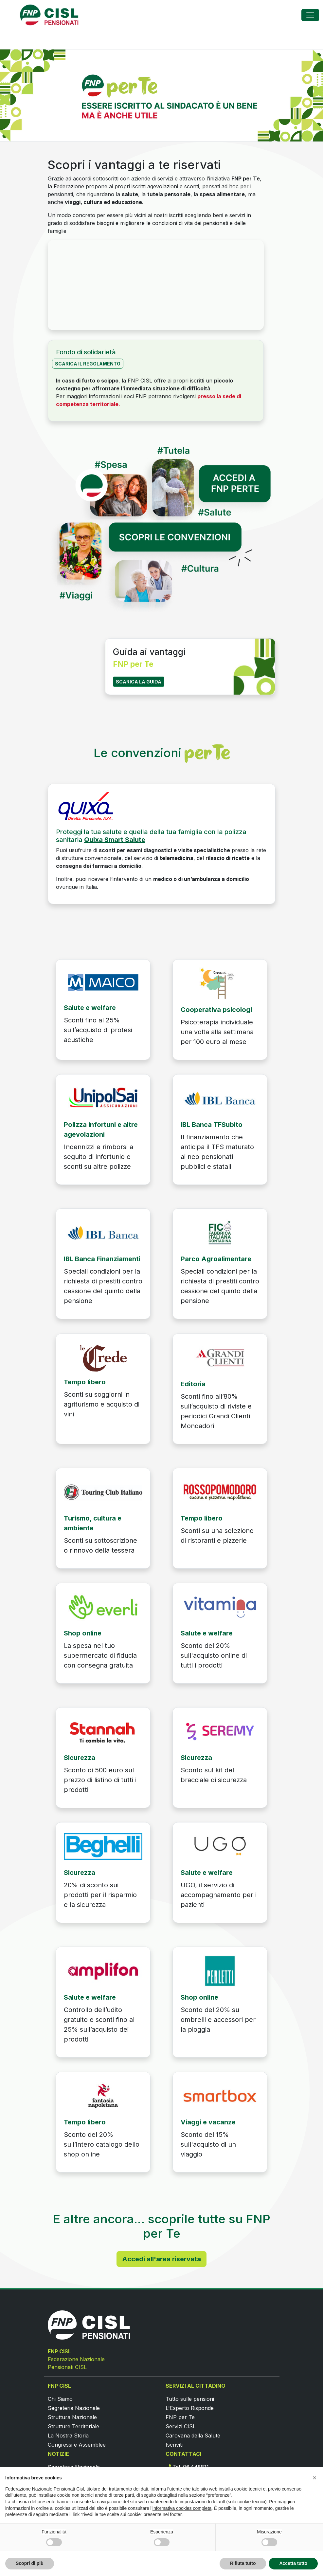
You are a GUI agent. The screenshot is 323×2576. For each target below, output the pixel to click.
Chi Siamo (60, 2399)
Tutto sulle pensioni (190, 2399)
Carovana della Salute (193, 2435)
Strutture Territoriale (73, 2426)
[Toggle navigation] (310, 15)
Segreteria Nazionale (74, 2408)
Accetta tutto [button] (293, 2563)
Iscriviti (174, 2444)
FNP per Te (180, 2417)
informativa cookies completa (182, 2508)
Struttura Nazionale (72, 2417)
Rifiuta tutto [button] (243, 2563)
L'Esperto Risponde (190, 2408)
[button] (314, 2478)
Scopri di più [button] (30, 2563)
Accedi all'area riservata (161, 2259)
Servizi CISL (181, 2426)
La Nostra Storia (68, 2435)
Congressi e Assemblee (77, 2444)
